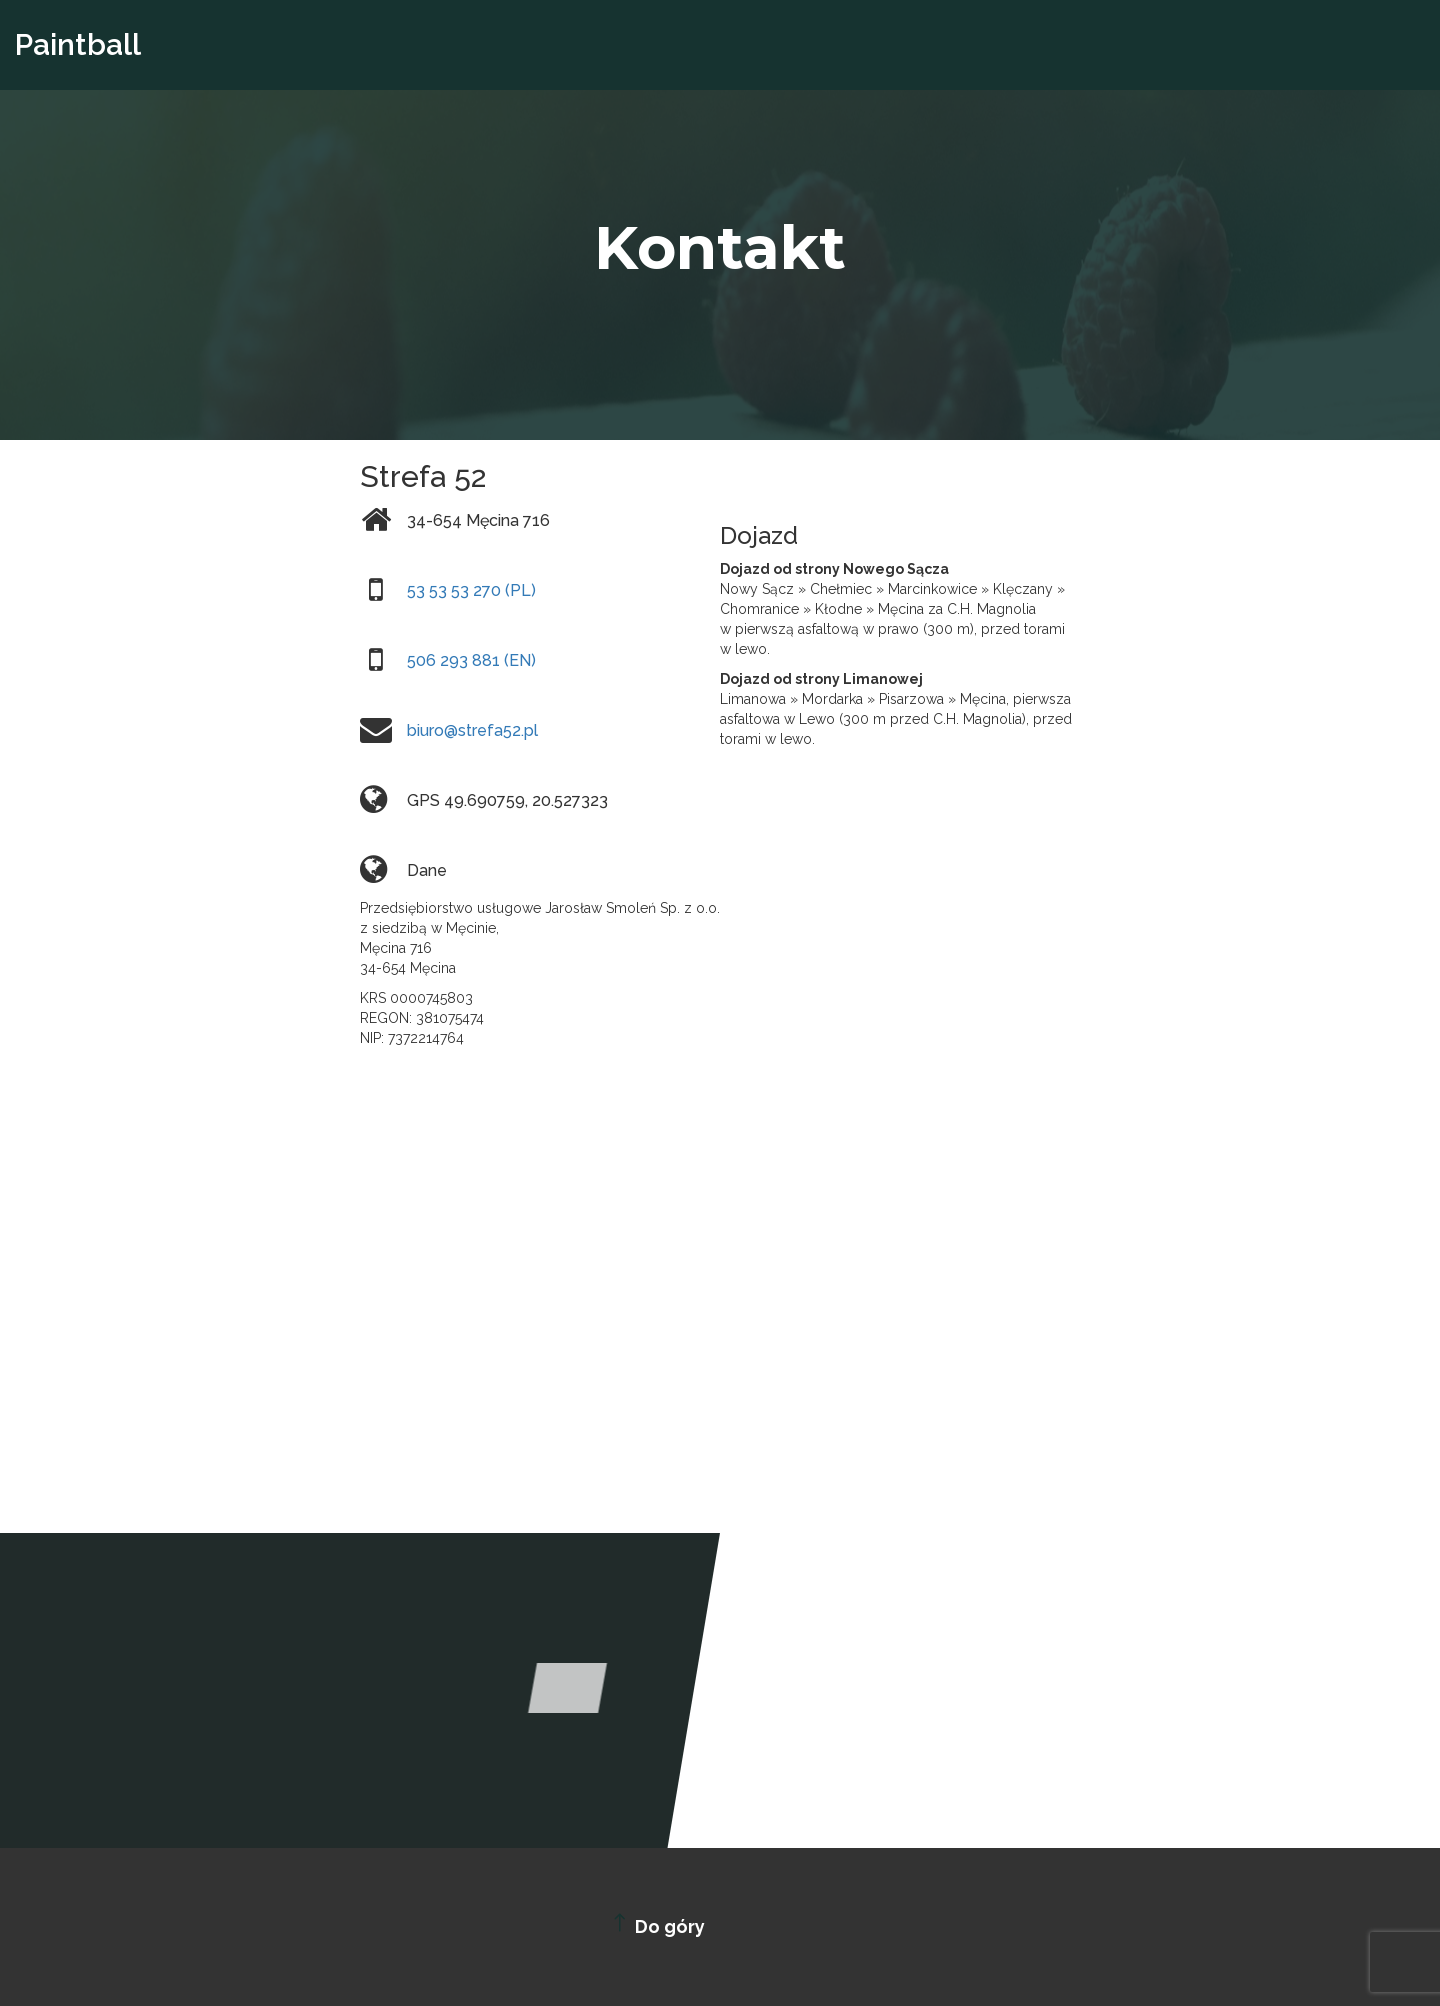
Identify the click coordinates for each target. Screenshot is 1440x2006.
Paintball (78, 44)
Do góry (656, 1923)
